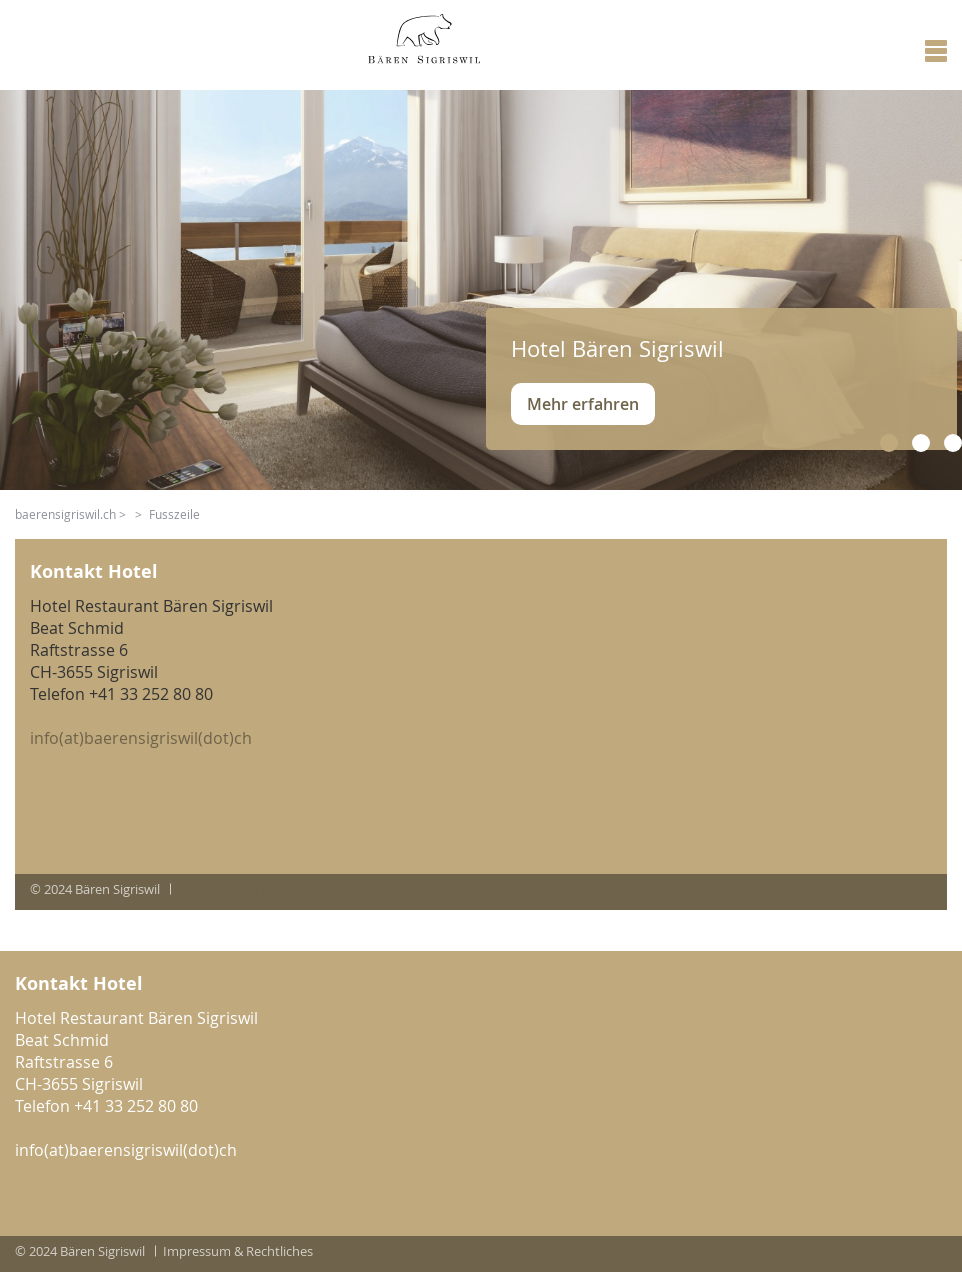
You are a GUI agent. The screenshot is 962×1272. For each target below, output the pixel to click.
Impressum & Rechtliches (253, 889)
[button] (889, 443)
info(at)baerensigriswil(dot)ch (141, 738)
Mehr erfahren (583, 404)
